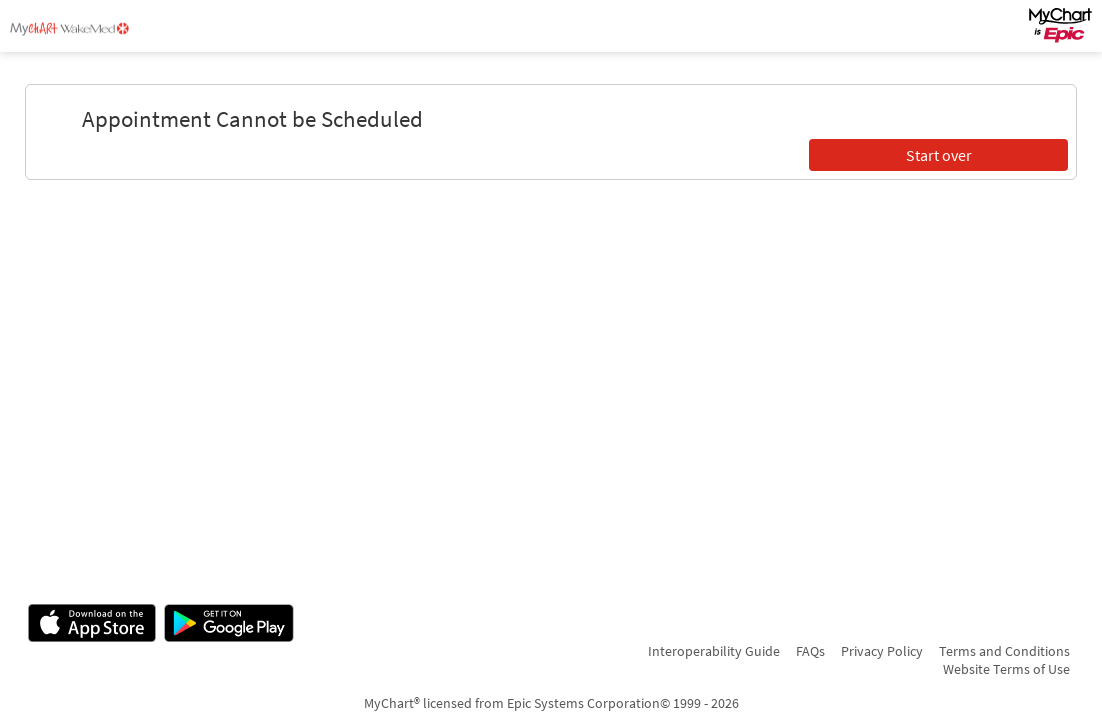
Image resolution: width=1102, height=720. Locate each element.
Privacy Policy (882, 651)
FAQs (810, 651)
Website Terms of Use (1006, 669)
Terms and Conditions (1004, 651)
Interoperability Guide (714, 651)
